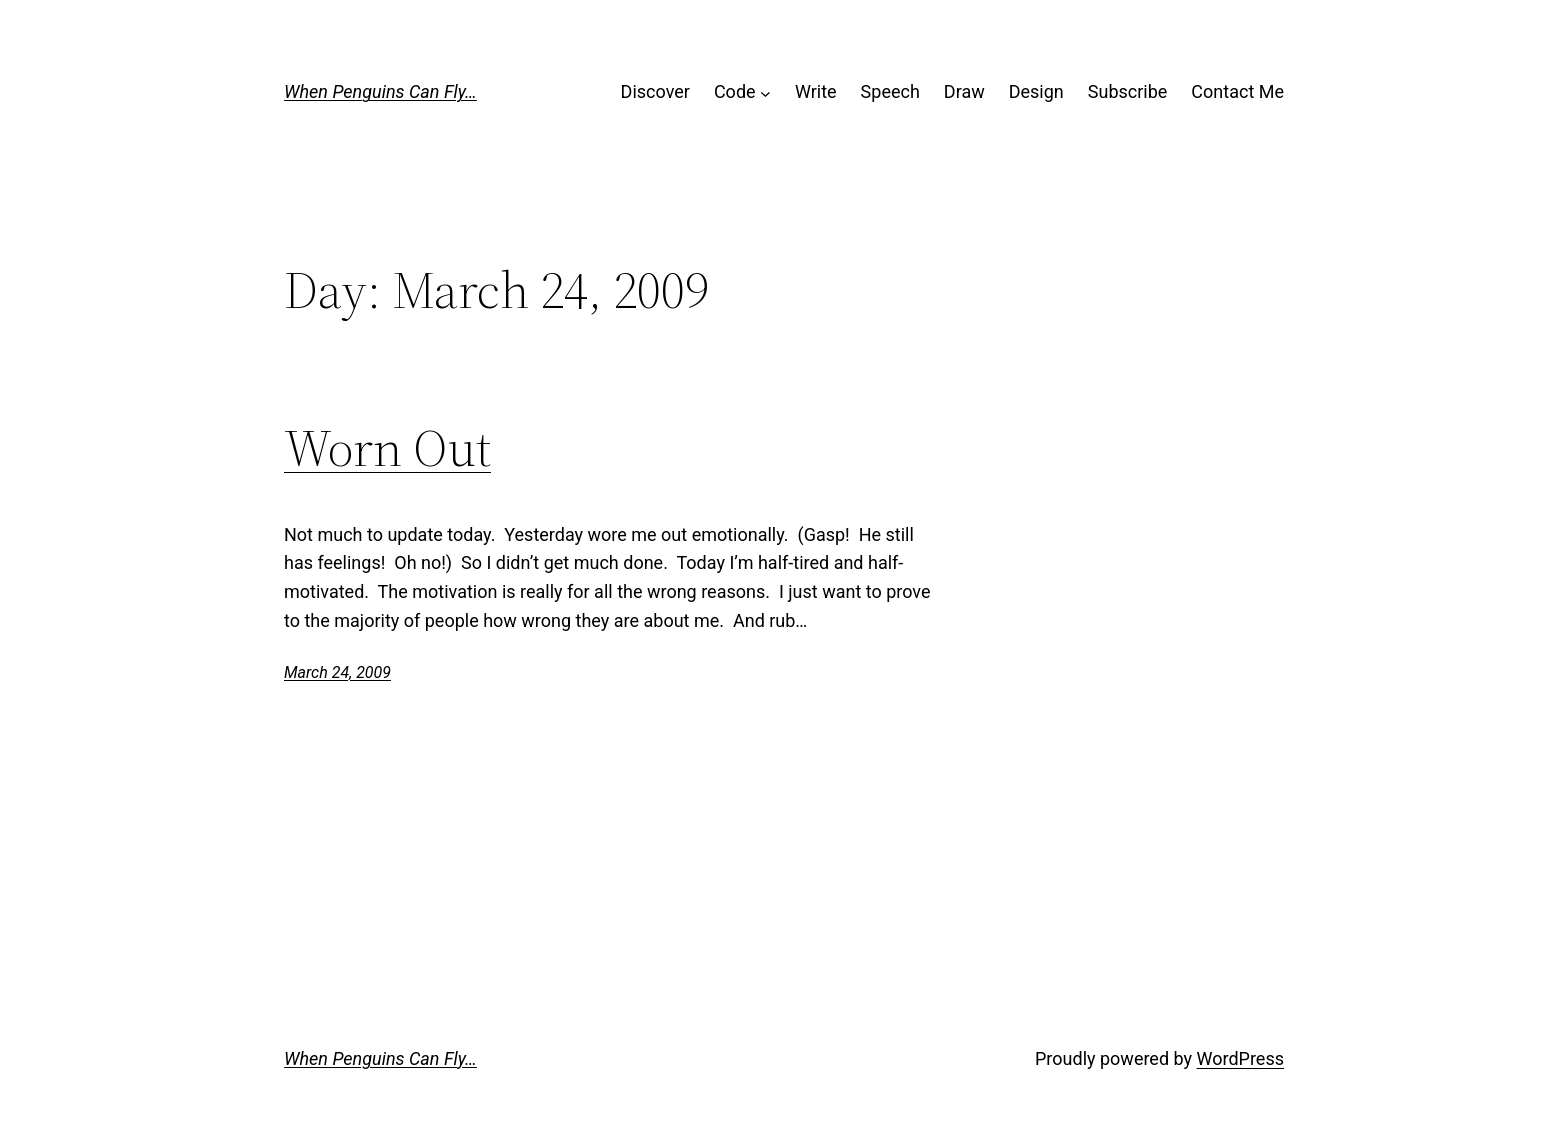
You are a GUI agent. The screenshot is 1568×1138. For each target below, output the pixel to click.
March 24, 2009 (337, 672)
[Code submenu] (765, 92)
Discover (655, 91)
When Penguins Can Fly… (380, 91)
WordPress (1240, 1058)
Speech (890, 91)
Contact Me (1237, 91)
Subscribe (1128, 91)
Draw (964, 91)
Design (1036, 91)
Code (735, 91)
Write (816, 91)
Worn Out (387, 448)
